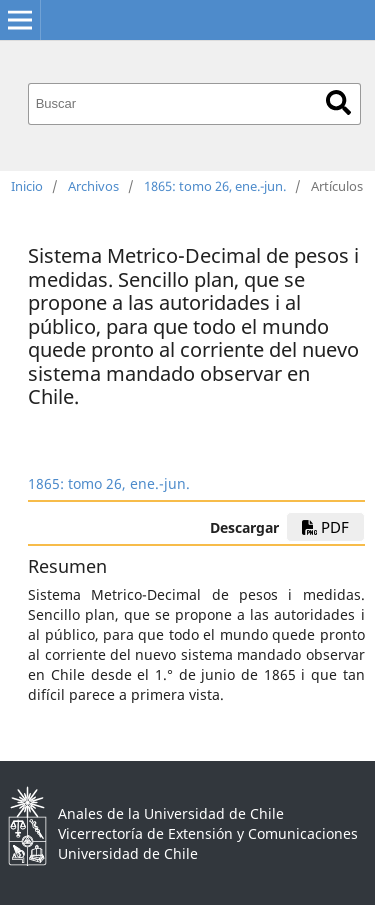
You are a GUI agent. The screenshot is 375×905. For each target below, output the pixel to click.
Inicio (27, 186)
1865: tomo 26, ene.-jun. (215, 186)
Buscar (338, 102)
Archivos (93, 186)
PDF (325, 527)
